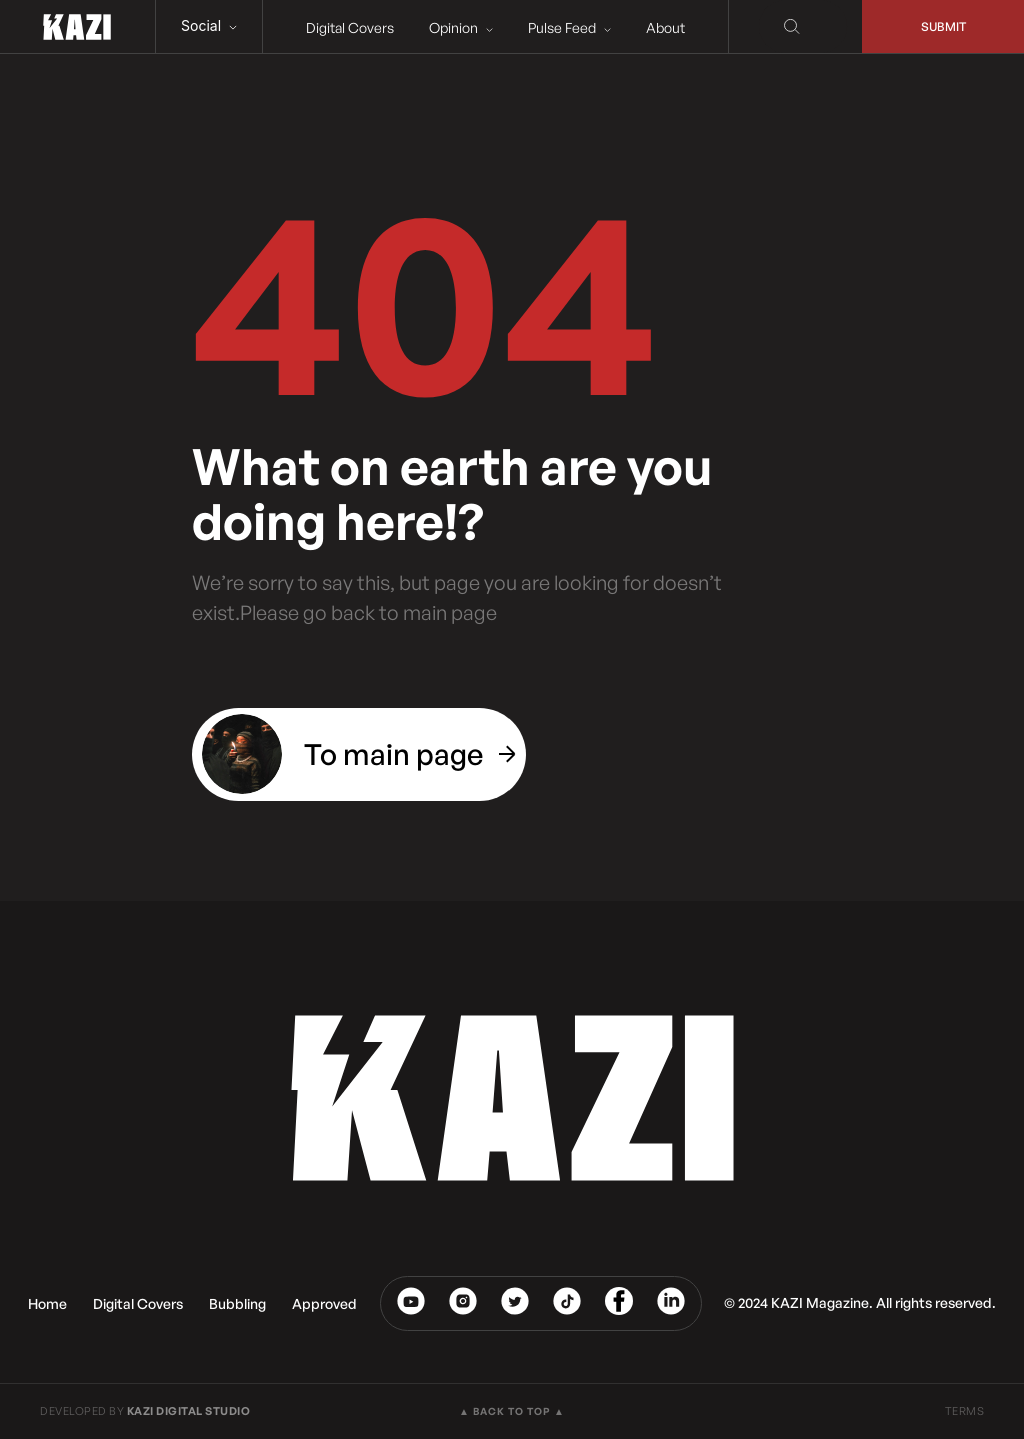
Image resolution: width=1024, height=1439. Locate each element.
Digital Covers (350, 27)
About (665, 27)
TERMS (965, 1411)
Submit (943, 26)
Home (47, 1303)
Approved (324, 1303)
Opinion (461, 27)
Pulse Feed (569, 27)
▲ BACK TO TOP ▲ (512, 1411)
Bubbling (237, 1303)
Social (209, 25)
